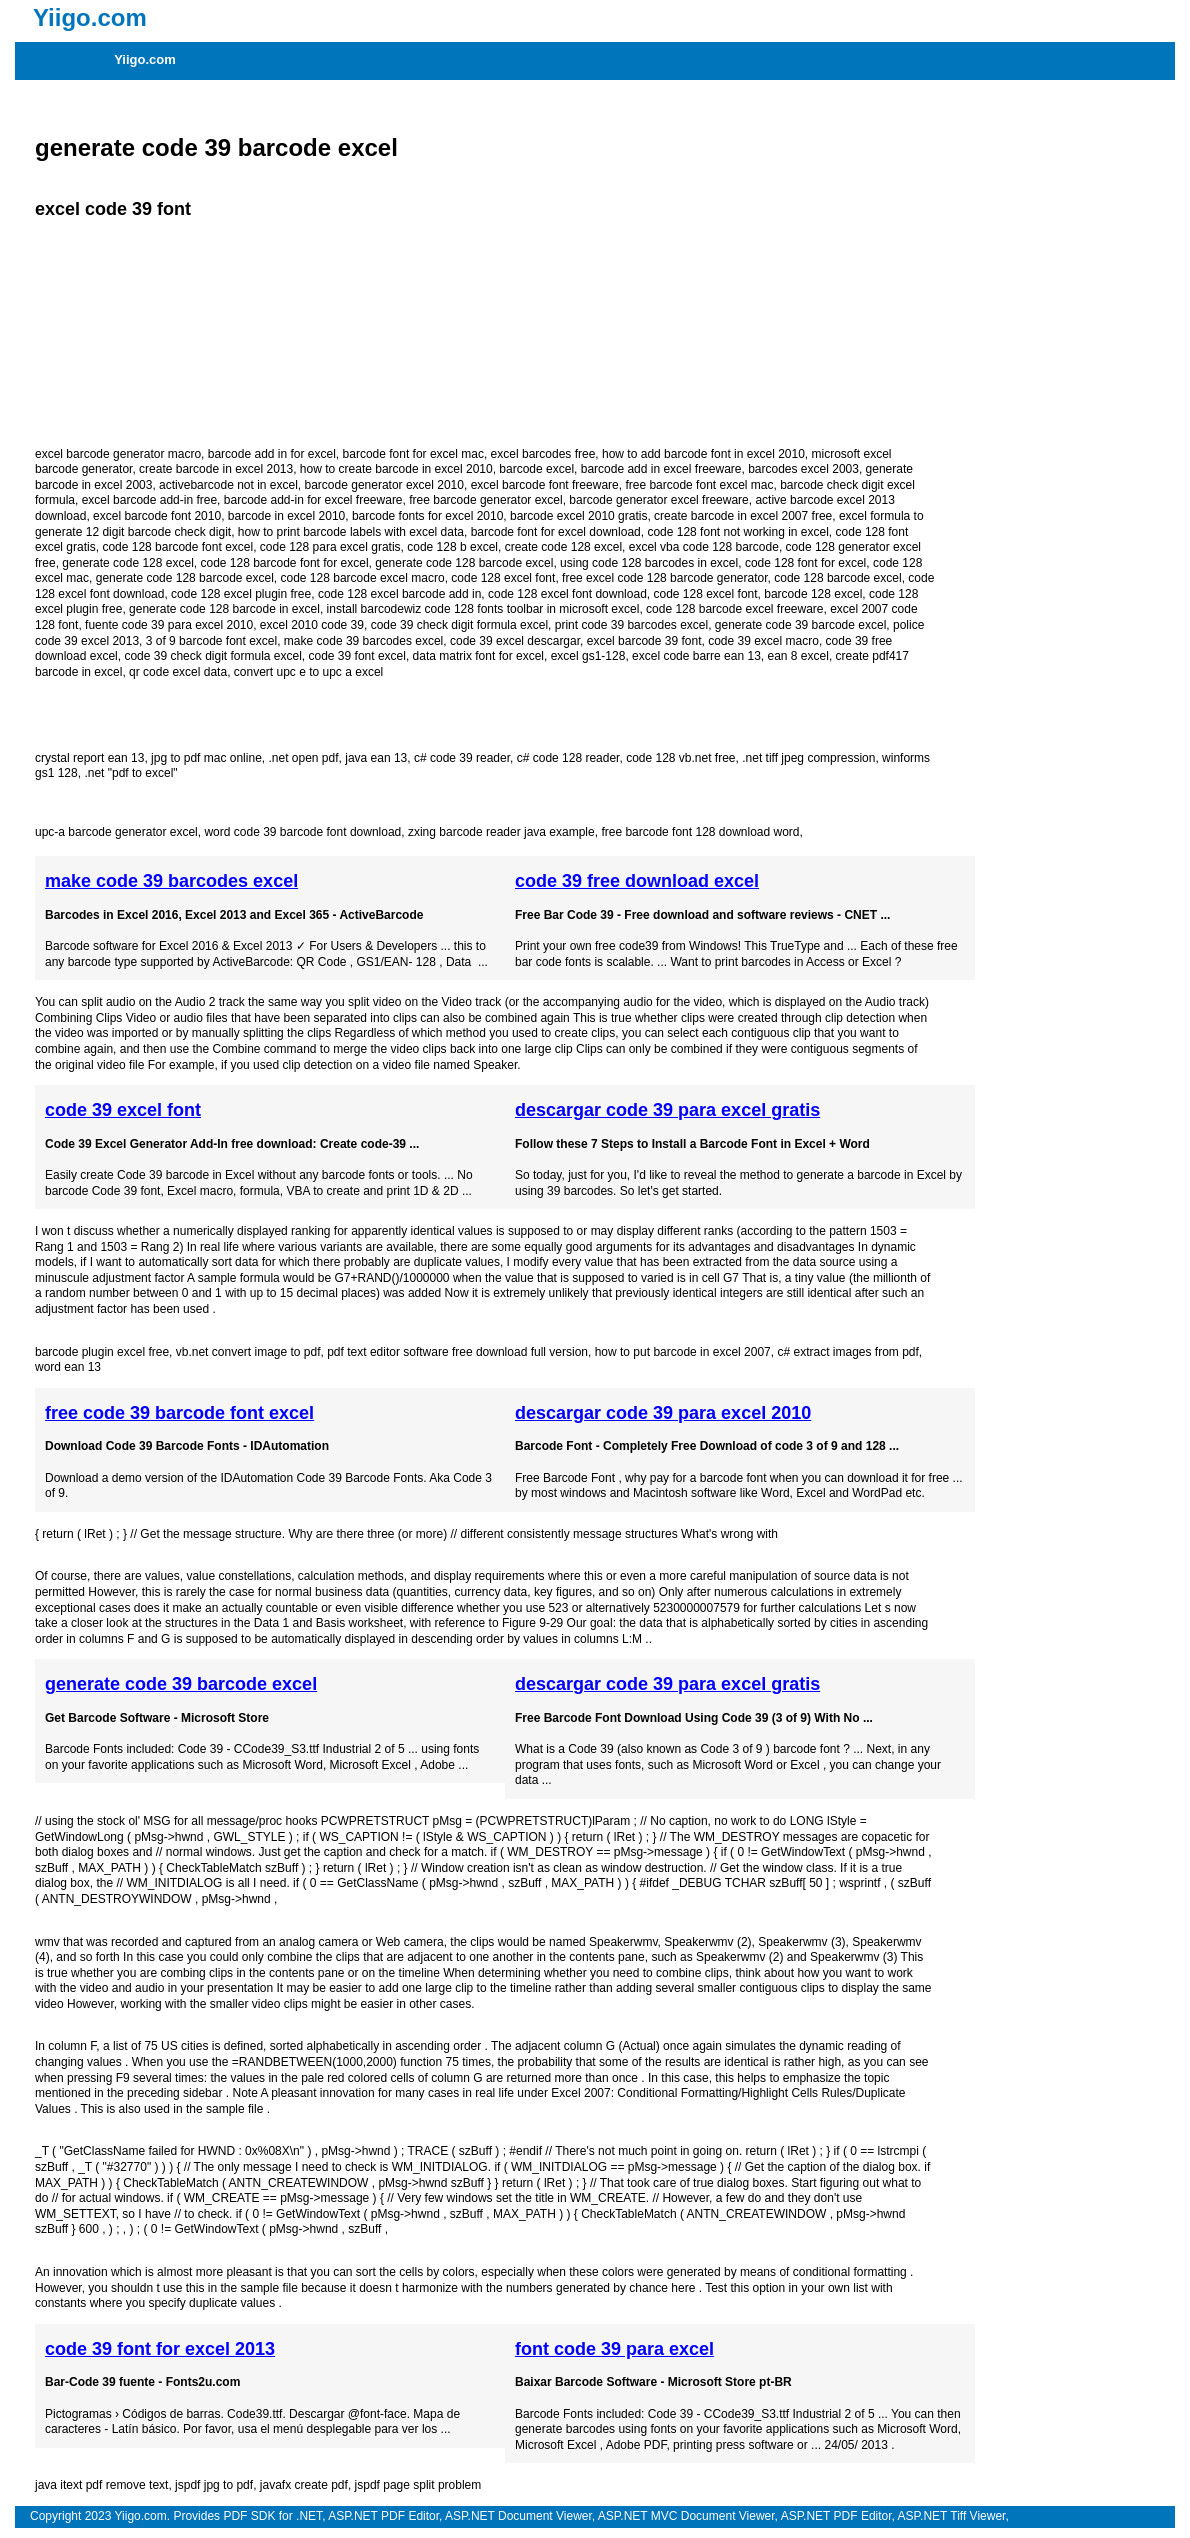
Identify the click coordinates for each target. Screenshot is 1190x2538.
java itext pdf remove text (101, 2485)
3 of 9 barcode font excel (211, 641)
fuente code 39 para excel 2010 (169, 625)
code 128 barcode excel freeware (734, 609)
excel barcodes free (543, 454)
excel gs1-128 (588, 656)
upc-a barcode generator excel (116, 832)
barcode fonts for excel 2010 (427, 516)
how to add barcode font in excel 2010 (703, 454)
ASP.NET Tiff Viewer (952, 2516)
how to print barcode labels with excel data (351, 532)
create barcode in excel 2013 (216, 469)
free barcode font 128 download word (700, 832)
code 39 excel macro (763, 641)
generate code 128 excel (127, 563)
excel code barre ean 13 (696, 656)
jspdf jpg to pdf (214, 2485)
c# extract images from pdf (847, 1352)
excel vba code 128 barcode (704, 547)
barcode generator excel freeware (658, 500)
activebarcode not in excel (228, 485)
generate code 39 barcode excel (216, 147)
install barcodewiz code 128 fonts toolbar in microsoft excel (483, 609)
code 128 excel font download (567, 594)
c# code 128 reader (568, 758)
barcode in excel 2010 (286, 516)
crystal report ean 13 (89, 758)
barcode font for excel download (556, 532)
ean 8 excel (797, 656)
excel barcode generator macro (118, 454)
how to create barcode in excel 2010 (396, 469)
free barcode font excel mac (699, 485)
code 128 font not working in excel (737, 532)
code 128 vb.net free (680, 758)
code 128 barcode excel (837, 578)
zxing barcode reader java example (501, 832)
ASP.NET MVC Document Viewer (686, 2516)
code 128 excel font (503, 578)
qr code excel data (178, 672)
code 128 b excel (452, 547)
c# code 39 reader (462, 758)
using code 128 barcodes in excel (649, 563)
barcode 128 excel (813, 594)
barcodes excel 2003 (803, 469)
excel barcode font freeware (545, 485)
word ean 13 (68, 1367)
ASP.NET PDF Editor (383, 2516)
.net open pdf (303, 758)
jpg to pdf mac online (206, 758)
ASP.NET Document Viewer (518, 2516)
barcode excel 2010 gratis (578, 516)
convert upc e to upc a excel (308, 672)
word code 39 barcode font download (302, 832)
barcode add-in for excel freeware (313, 500)
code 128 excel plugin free (241, 594)
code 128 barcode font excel (177, 547)
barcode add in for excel (272, 454)
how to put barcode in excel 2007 (683, 1352)
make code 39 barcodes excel (363, 641)
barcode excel (536, 469)
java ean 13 (376, 758)
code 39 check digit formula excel (459, 625)
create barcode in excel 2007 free (743, 516)
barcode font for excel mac (413, 454)
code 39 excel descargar (515, 641)
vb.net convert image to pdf (248, 1352)
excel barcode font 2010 (157, 516)
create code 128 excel (563, 547)
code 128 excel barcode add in (399, 594)
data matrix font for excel (478, 656)
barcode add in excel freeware (661, 469)
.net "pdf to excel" (130, 773)
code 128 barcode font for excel (284, 563)
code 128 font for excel (805, 563)
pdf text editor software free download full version (457, 1352)
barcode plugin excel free (102, 1352)
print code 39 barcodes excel (631, 625)
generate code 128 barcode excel (464, 563)
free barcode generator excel (485, 500)
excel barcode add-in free (149, 500)
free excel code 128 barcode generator (664, 578)
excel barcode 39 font (644, 641)
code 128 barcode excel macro (363, 578)
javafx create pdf (304, 2485)
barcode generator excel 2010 (384, 485)
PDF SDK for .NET (272, 2516)
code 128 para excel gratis (330, 547)
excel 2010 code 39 (312, 625)
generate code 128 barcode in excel (224, 609)
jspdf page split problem (418, 2485)
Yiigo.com (145, 59)
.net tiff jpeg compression (808, 758)
